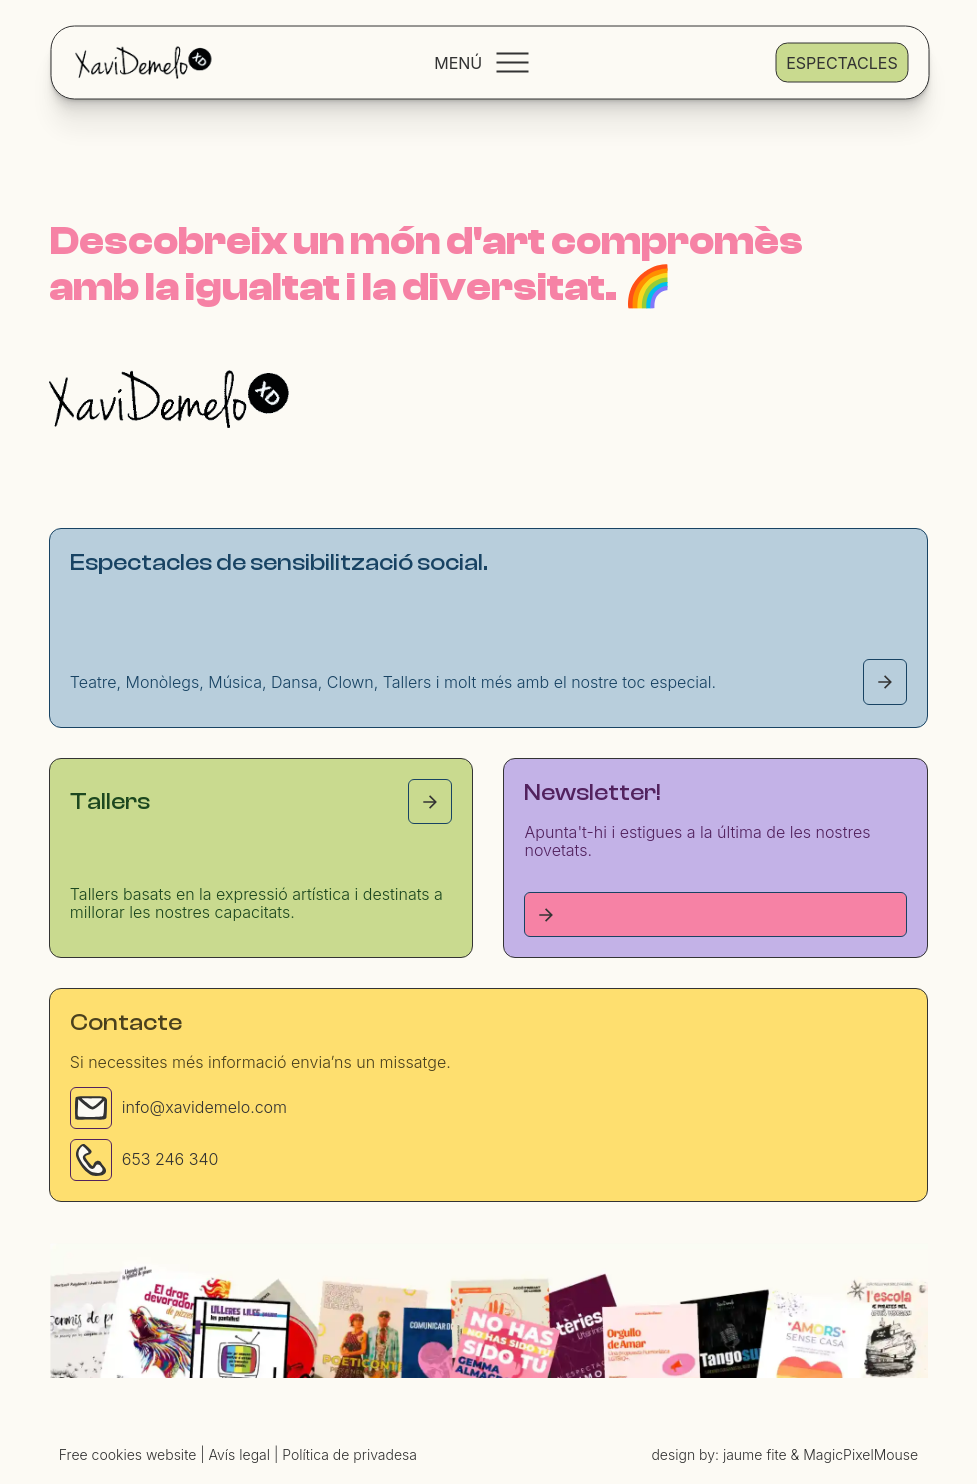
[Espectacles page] (885, 681)
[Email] (91, 1108)
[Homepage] (169, 399)
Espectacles (841, 62)
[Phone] (91, 1160)
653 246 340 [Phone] (170, 1159)
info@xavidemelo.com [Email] (204, 1107)
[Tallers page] (430, 801)
